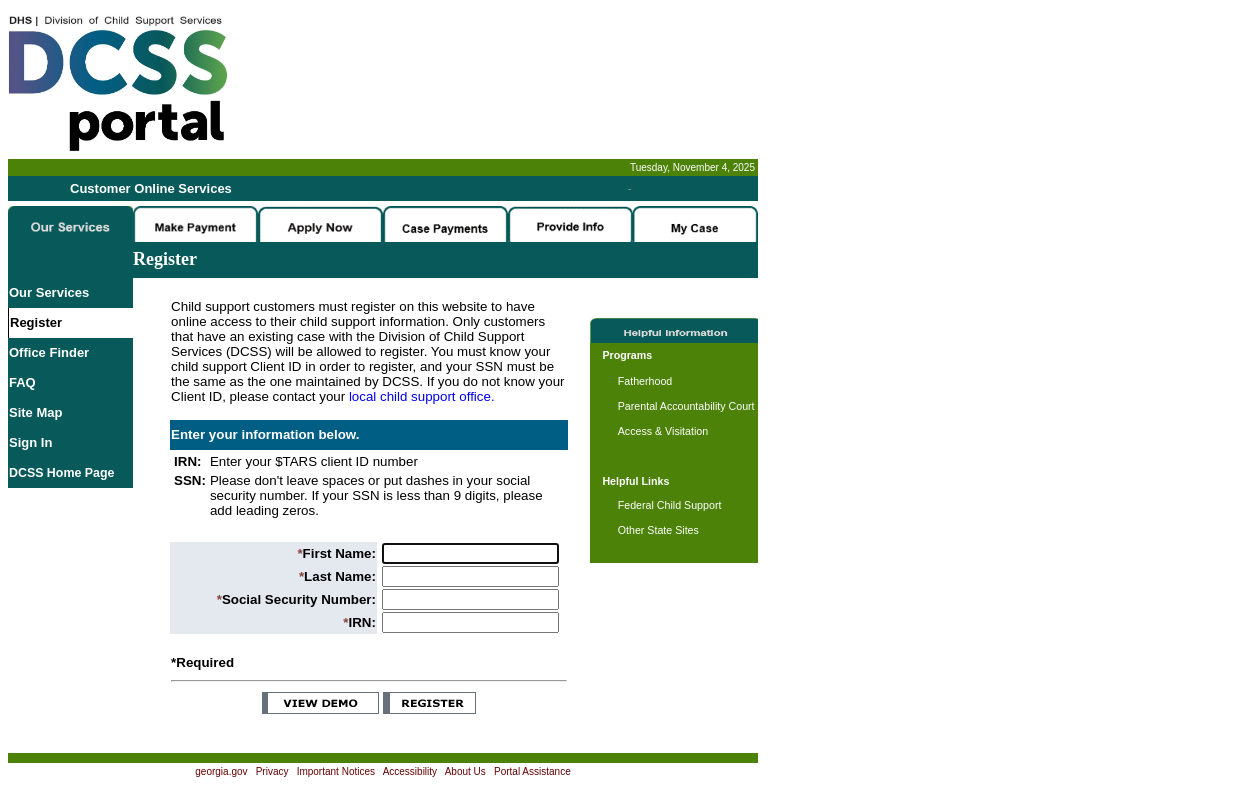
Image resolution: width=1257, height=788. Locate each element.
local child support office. (422, 396)
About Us (465, 771)
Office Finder (49, 352)
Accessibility (410, 771)
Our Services (49, 292)
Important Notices (336, 771)
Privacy (272, 771)
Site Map (35, 412)
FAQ (22, 382)
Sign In (30, 442)
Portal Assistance (532, 771)
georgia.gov (221, 771)
